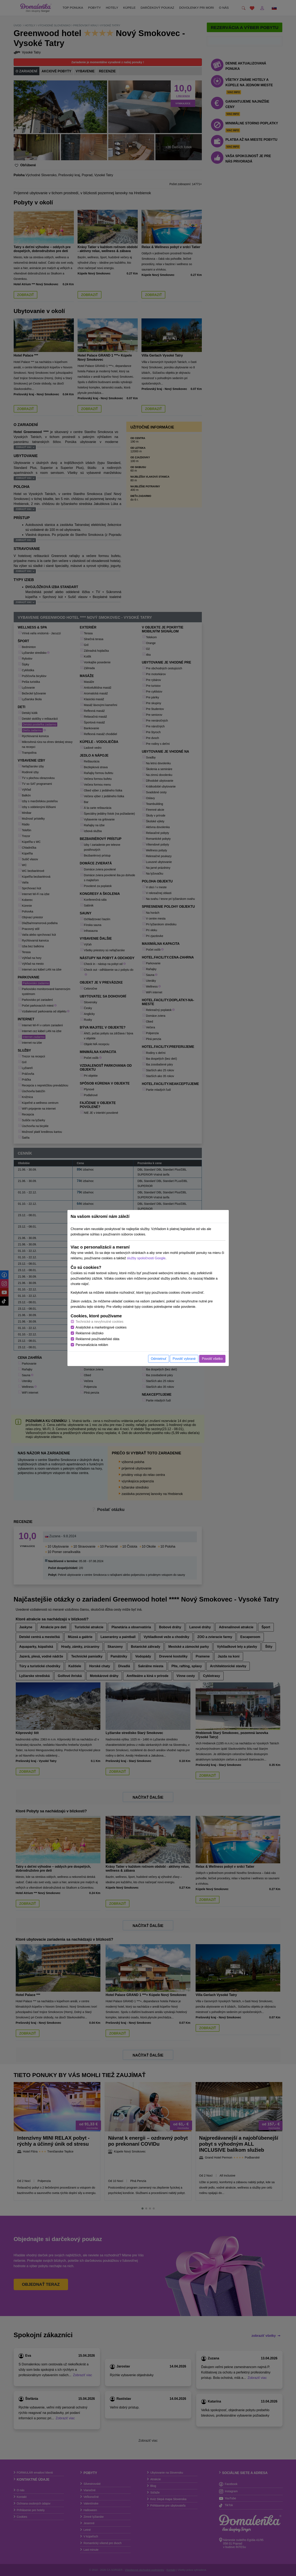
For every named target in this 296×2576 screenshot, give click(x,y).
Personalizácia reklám (92, 1345)
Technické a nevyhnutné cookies (99, 1321)
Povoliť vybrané (184, 1358)
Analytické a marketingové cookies (101, 1327)
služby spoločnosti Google (146, 1258)
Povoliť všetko (212, 1358)
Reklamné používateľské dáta (97, 1339)
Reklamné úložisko (90, 1333)
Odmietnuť (158, 1358)
